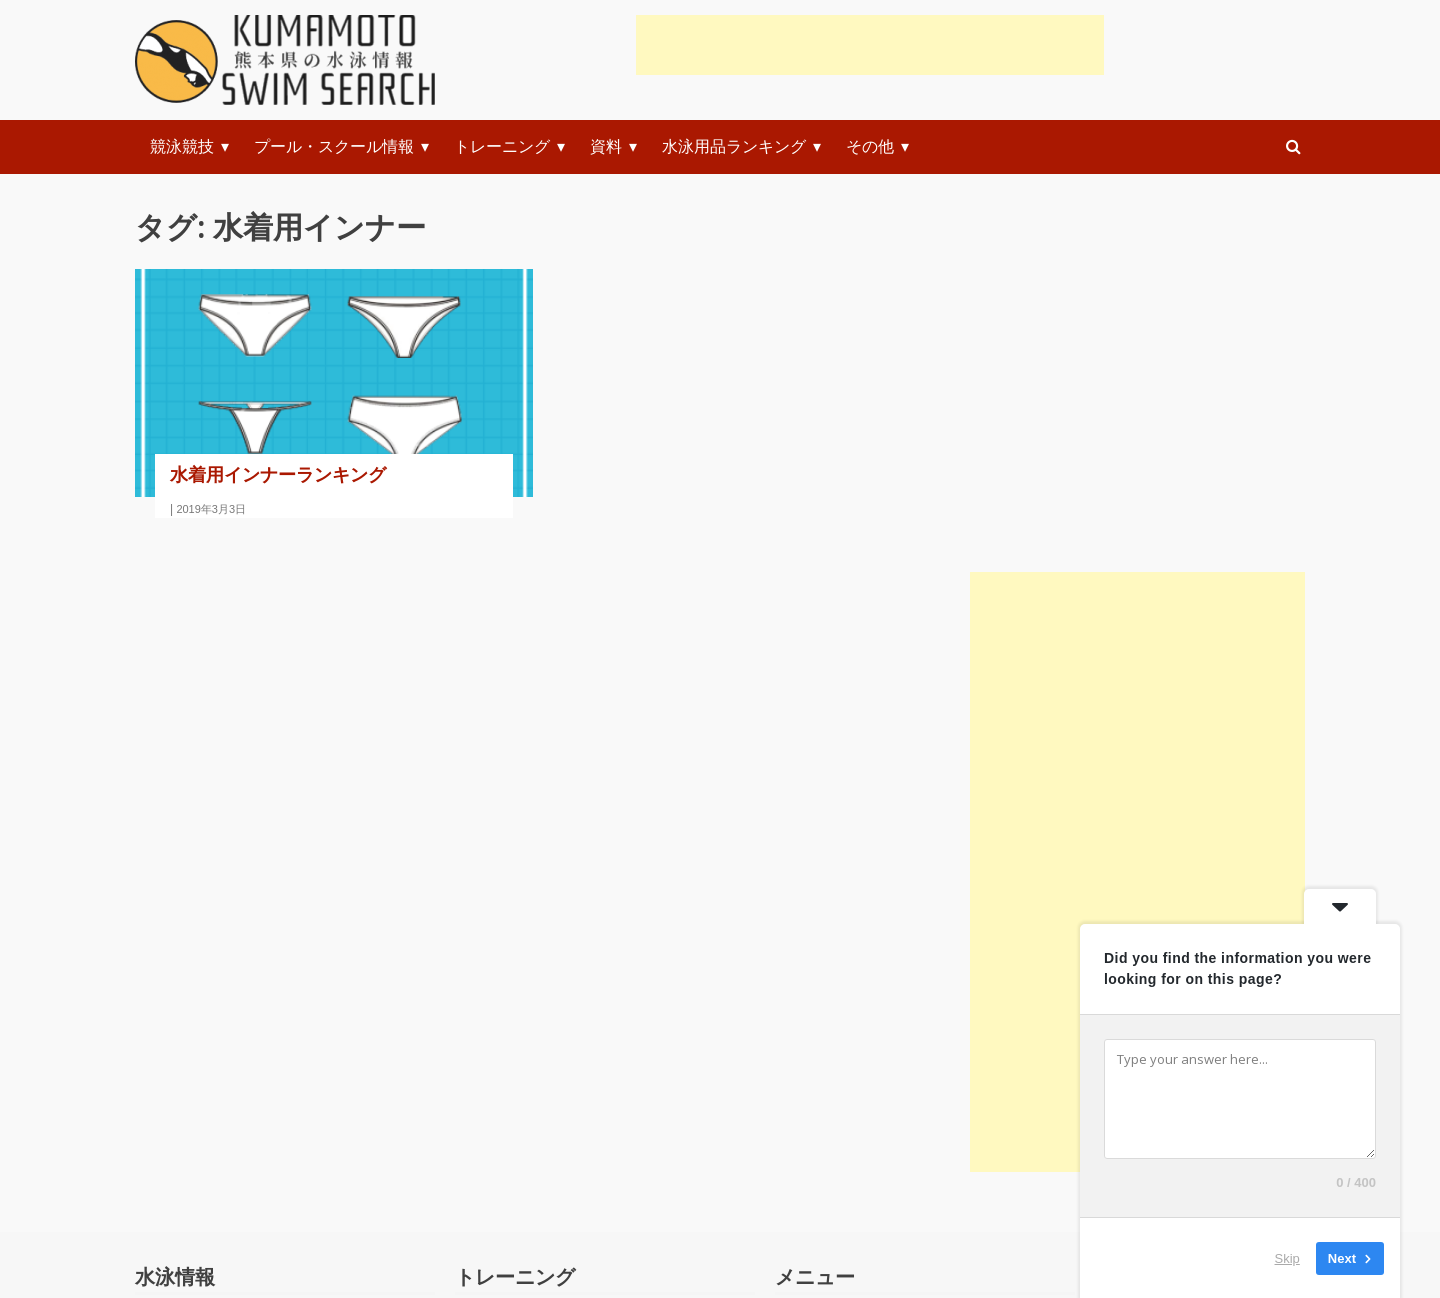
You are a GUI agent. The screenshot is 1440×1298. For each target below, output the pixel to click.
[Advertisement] (870, 45)
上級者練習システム (869, 1188)
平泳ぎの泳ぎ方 (533, 1133)
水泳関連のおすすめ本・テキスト (277, 1023)
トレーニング (502, 146)
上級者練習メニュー (869, 1133)
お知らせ (189, 1188)
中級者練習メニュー (869, 1078)
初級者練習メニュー (869, 1023)
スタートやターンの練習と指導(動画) (610, 1023)
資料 (606, 146)
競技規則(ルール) (218, 968)
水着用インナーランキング (278, 474)
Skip (1287, 1257)
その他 (870, 146)
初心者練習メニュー (869, 968)
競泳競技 (182, 146)
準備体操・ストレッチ (557, 968)
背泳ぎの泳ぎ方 (533, 1188)
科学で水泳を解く (221, 1078)
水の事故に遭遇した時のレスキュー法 (293, 1133)
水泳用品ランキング (734, 146)
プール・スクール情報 (334, 146)
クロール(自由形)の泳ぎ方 (570, 1078)
